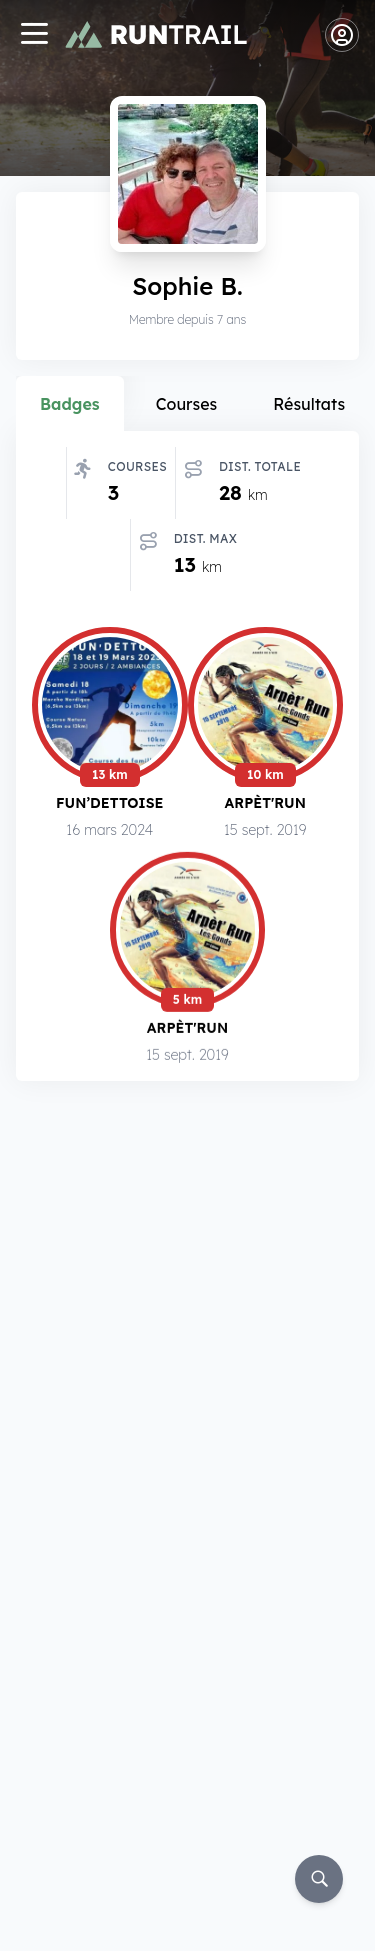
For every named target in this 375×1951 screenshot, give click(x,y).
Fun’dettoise (110, 802)
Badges (70, 404)
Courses (187, 404)
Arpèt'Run (265, 802)
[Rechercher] (319, 1879)
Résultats (309, 404)
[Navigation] (34, 35)
